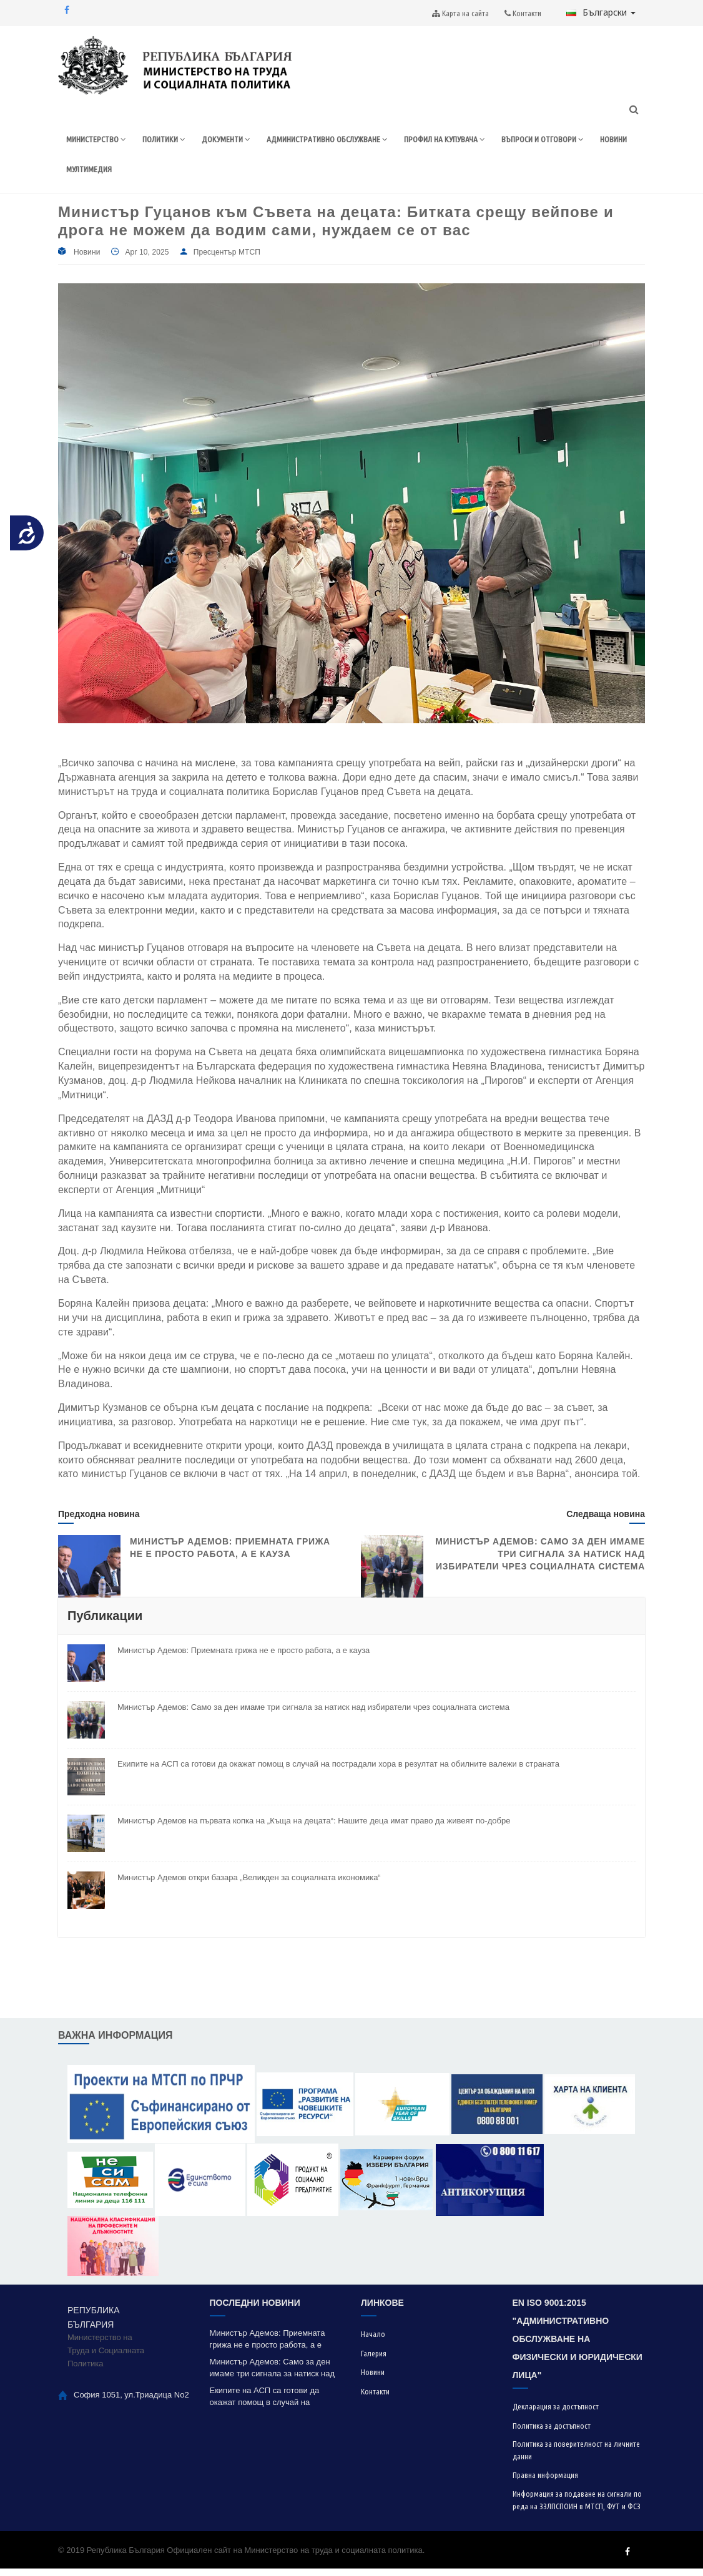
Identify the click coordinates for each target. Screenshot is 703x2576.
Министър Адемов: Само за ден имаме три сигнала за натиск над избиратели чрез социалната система (540, 1561)
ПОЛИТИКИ (172, 141)
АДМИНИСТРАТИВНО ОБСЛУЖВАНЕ (348, 141)
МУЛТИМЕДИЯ (243, 173)
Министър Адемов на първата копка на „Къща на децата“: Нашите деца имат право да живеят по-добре (313, 1828)
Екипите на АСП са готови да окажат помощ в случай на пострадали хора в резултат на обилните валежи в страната (338, 1771)
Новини (87, 259)
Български (601, 12)
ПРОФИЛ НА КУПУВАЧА (478, 141)
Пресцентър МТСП (227, 259)
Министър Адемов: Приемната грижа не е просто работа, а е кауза (243, 1657)
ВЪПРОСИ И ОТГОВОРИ (112, 174)
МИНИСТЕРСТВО (99, 141)
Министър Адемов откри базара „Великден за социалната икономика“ (249, 1885)
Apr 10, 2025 (147, 259)
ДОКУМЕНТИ (237, 141)
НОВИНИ (188, 173)
